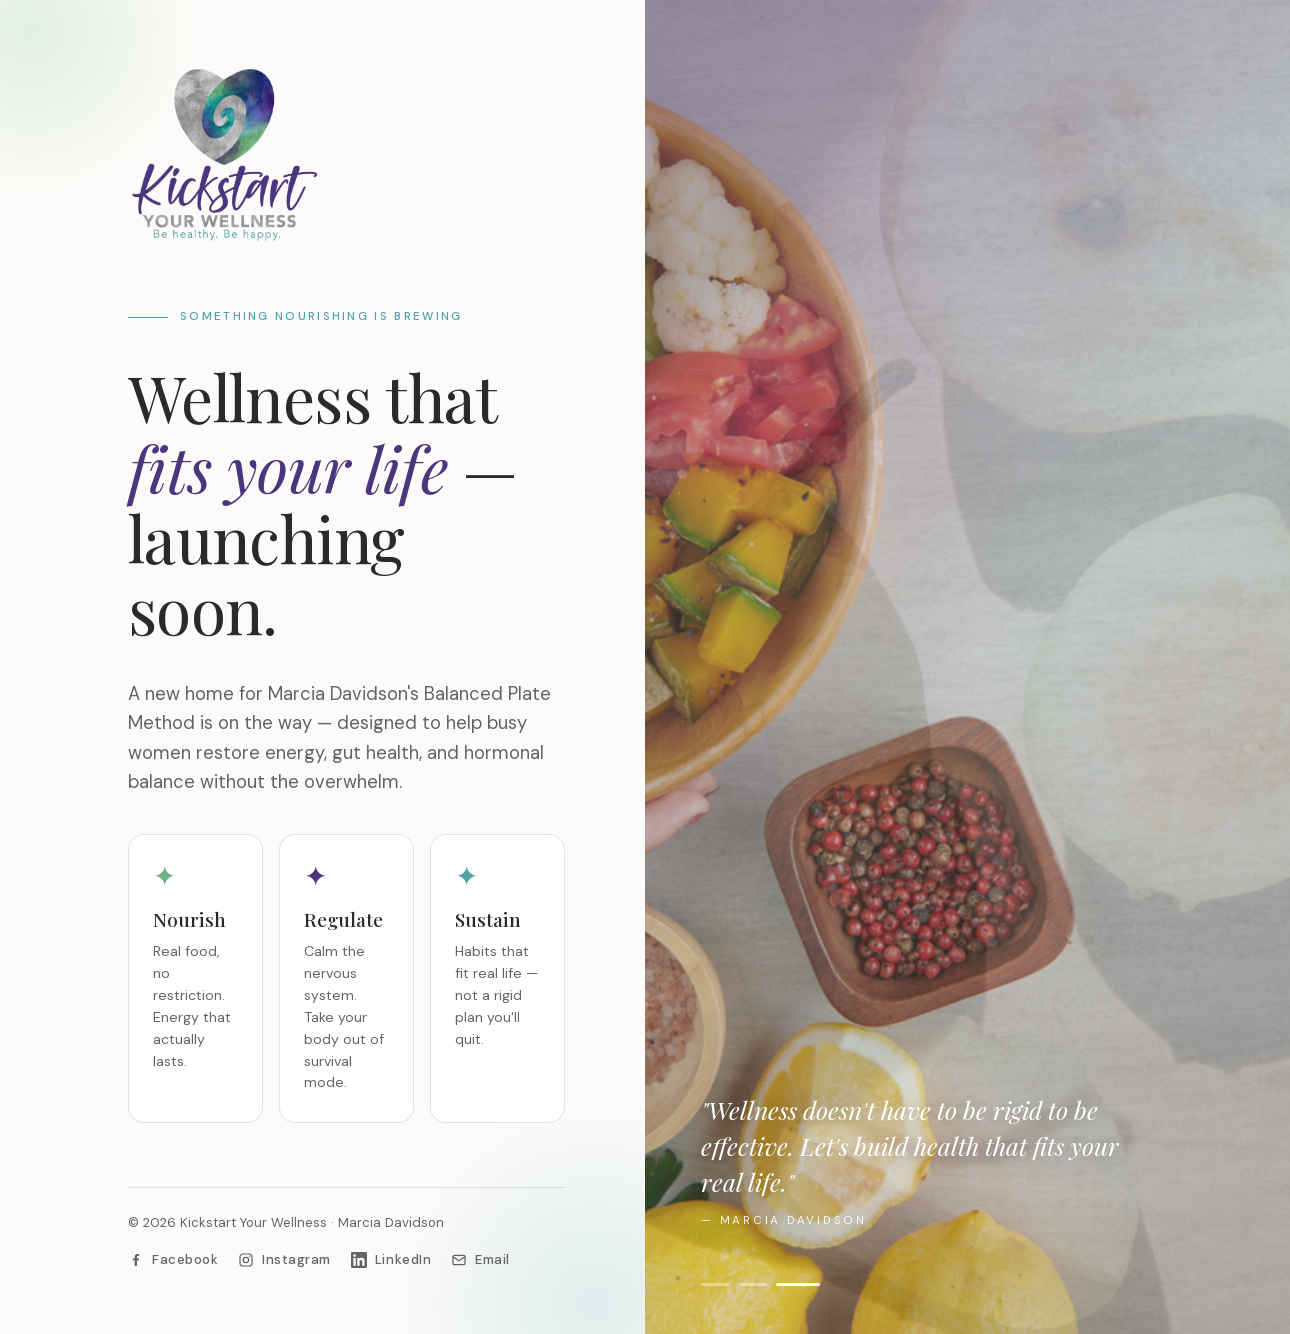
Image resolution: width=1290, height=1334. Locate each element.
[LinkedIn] (391, 1259)
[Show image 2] (759, 1284)
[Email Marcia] (480, 1259)
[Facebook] (173, 1259)
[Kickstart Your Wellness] (346, 154)
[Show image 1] (715, 1284)
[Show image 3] (805, 1284)
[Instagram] (284, 1259)
